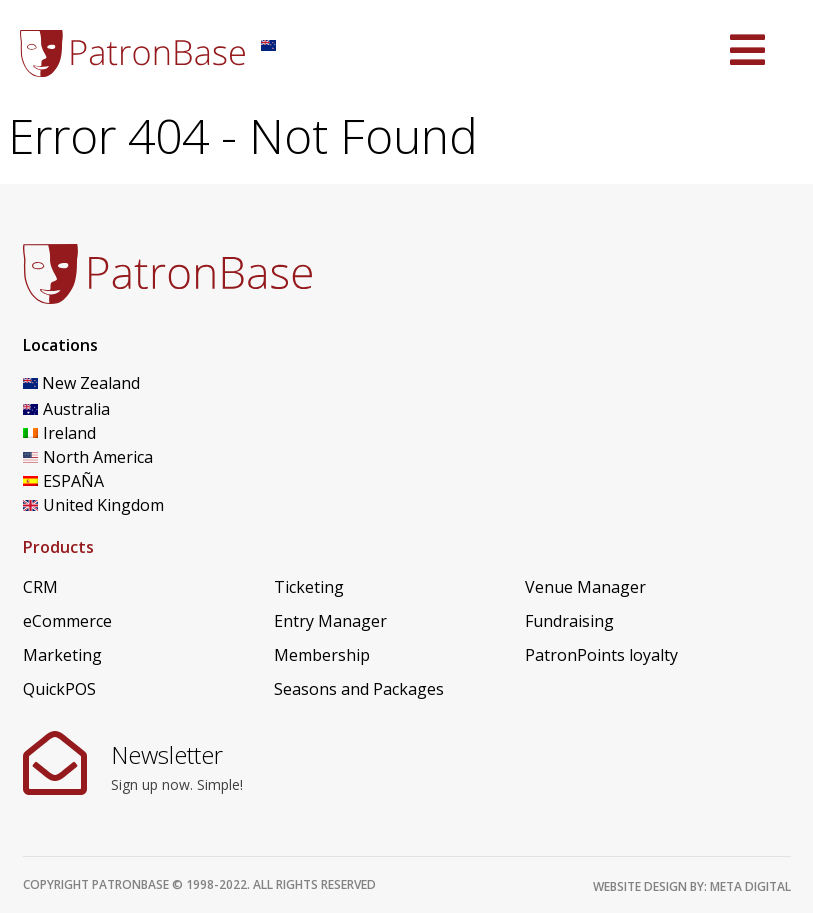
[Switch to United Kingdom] (122, 505)
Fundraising (569, 621)
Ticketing (309, 587)
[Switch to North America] (122, 457)
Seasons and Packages (359, 689)
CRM (40, 587)
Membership (322, 655)
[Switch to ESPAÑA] (122, 481)
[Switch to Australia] (122, 409)
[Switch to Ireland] (122, 433)
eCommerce (67, 621)
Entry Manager (330, 621)
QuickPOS (59, 689)
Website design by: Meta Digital (692, 886)
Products (58, 547)
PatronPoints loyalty (601, 655)
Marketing (62, 655)
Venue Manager (585, 587)
